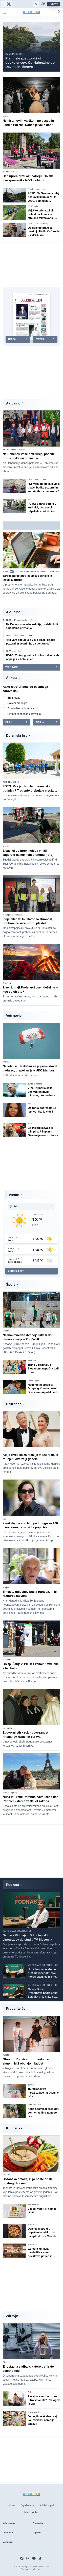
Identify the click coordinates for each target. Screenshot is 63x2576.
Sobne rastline (34, 2105)
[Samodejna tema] (36, 4)
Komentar (7, 983)
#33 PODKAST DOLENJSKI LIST (43, 1985)
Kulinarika (32, 2224)
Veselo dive (8, 1660)
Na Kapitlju (7, 1728)
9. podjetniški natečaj (12, 915)
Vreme (14, 1195)
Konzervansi (33, 2412)
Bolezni (31, 2392)
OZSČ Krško (33, 206)
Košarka (6, 1331)
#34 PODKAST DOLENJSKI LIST (43, 1965)
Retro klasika (33, 2204)
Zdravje (31, 2085)
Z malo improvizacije (37, 189)
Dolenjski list (16, 735)
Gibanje (6, 2362)
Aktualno (13, 403)
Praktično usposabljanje (38, 223)
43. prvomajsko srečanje (14, 449)
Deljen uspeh (33, 1380)
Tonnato (6, 2175)
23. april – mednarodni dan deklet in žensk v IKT (37, 571)
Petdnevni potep (10, 1792)
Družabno (14, 1404)
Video (5, 116)
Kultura (6, 2055)
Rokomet (32, 1360)
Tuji (4, 1450)
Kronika (31, 499)
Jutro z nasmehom (11, 782)
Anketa (11, 677)
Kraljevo (6, 1587)
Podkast (12, 1884)
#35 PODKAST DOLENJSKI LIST (18, 1931)
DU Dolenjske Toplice (15, 54)
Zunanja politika (35, 1084)
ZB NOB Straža (10, 172)
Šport (10, 1284)
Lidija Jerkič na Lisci (37, 480)
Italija (30, 1124)
